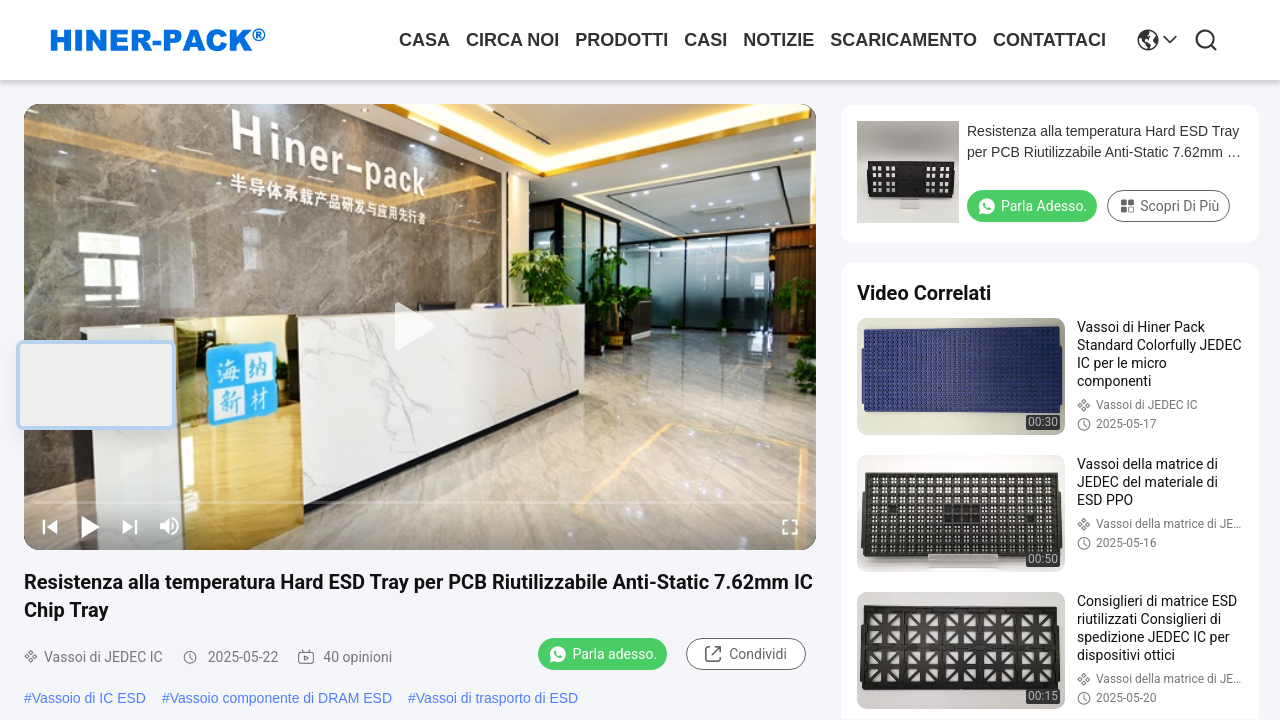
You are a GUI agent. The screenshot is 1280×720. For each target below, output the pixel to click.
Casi (705, 40)
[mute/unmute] (170, 526)
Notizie (778, 40)
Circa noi (512, 40)
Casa (424, 40)
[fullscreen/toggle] (790, 526)
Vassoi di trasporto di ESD (497, 698)
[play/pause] (90, 526)
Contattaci (1049, 40)
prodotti (621, 40)
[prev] (50, 526)
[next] (130, 526)
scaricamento (903, 40)
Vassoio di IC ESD (89, 698)
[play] (420, 327)
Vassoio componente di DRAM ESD (281, 698)
